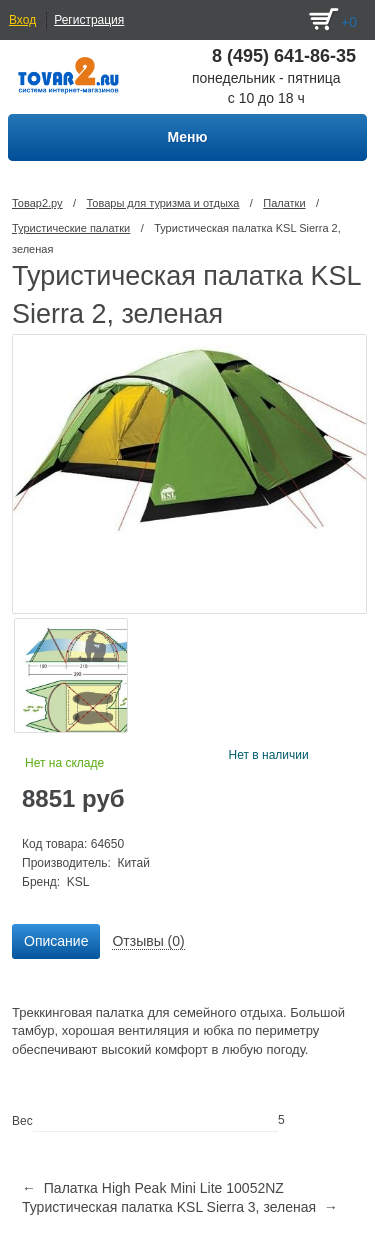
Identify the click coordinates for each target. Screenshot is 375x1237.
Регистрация (89, 20)
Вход (22, 20)
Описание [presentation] (56, 941)
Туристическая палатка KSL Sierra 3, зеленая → (180, 1207)
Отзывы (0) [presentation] (148, 941)
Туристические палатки (71, 228)
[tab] (56, 942)
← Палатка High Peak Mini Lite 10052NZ (153, 1188)
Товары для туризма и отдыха (162, 203)
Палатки (284, 203)
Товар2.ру (37, 203)
